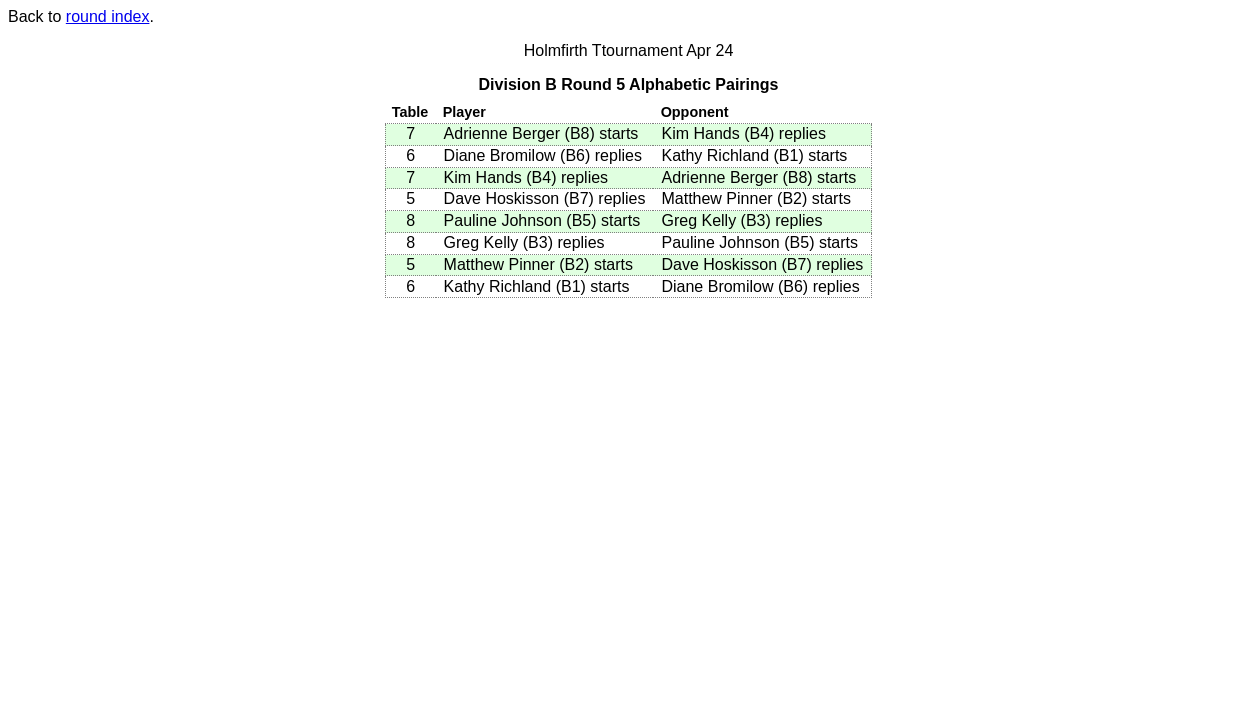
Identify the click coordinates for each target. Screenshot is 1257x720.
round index (108, 16)
